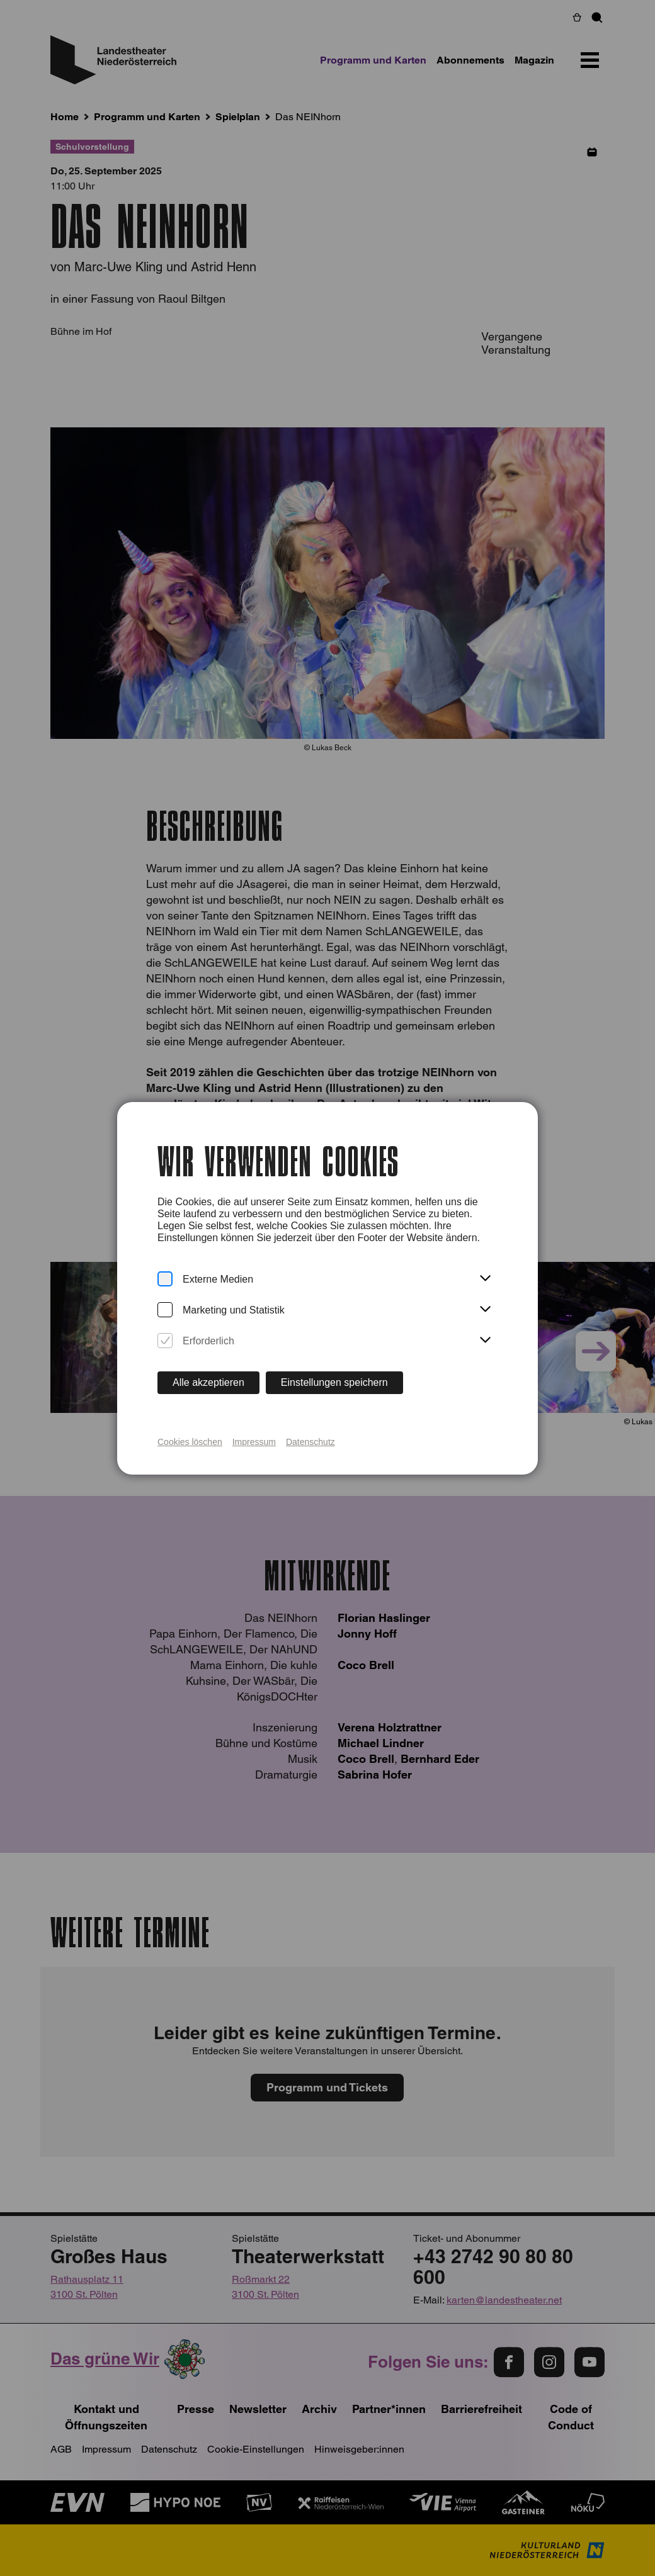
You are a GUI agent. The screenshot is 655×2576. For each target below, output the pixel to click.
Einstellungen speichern (334, 1382)
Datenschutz (310, 1442)
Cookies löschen (189, 1442)
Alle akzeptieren (208, 1382)
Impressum (254, 1442)
